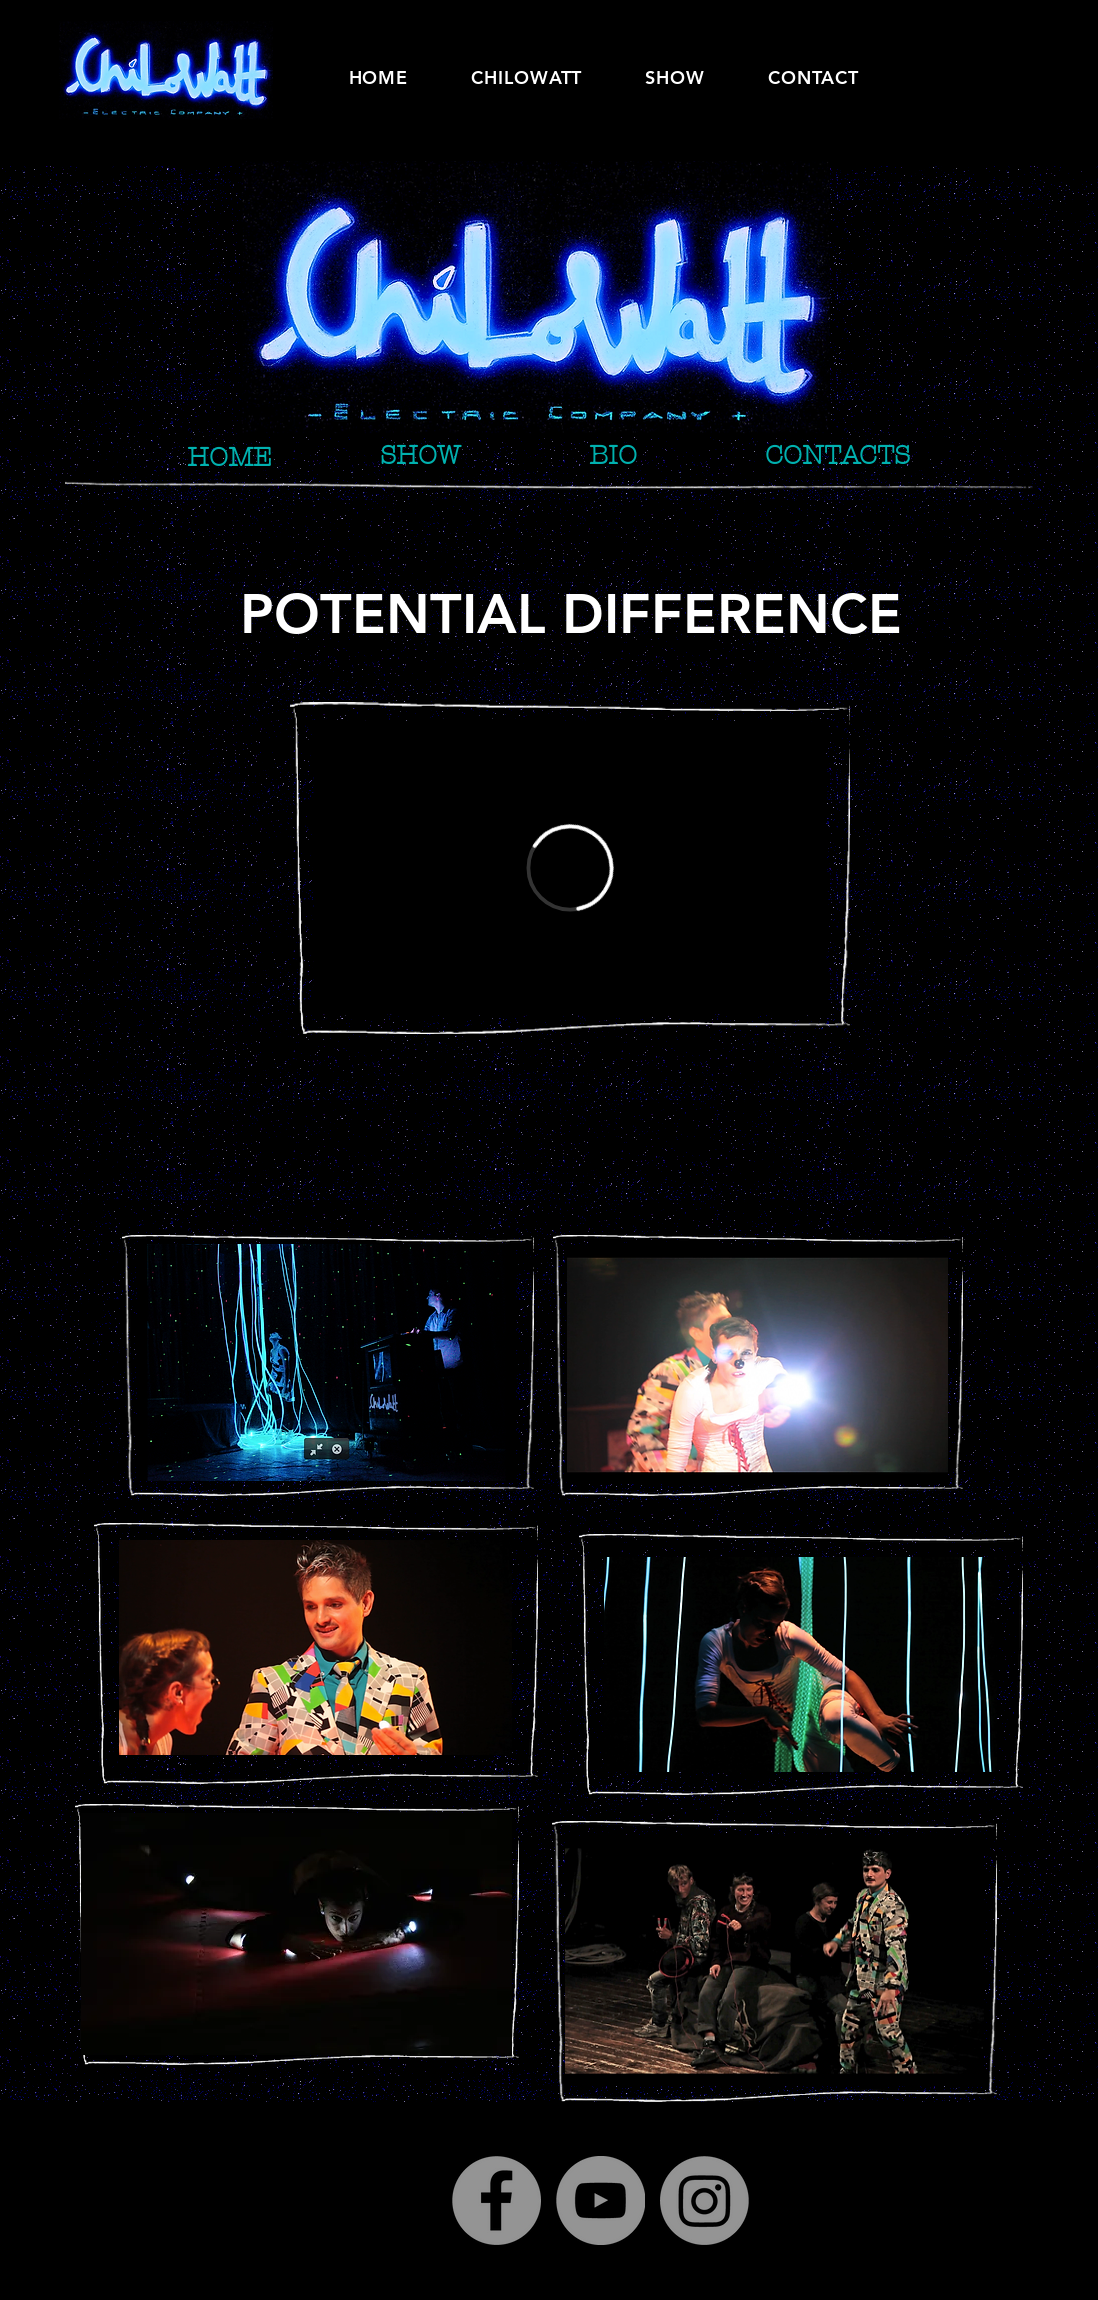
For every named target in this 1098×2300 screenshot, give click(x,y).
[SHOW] (420, 455)
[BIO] (613, 455)
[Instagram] (704, 2200)
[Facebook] (496, 2200)
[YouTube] (600, 2200)
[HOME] (229, 458)
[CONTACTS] (837, 455)
